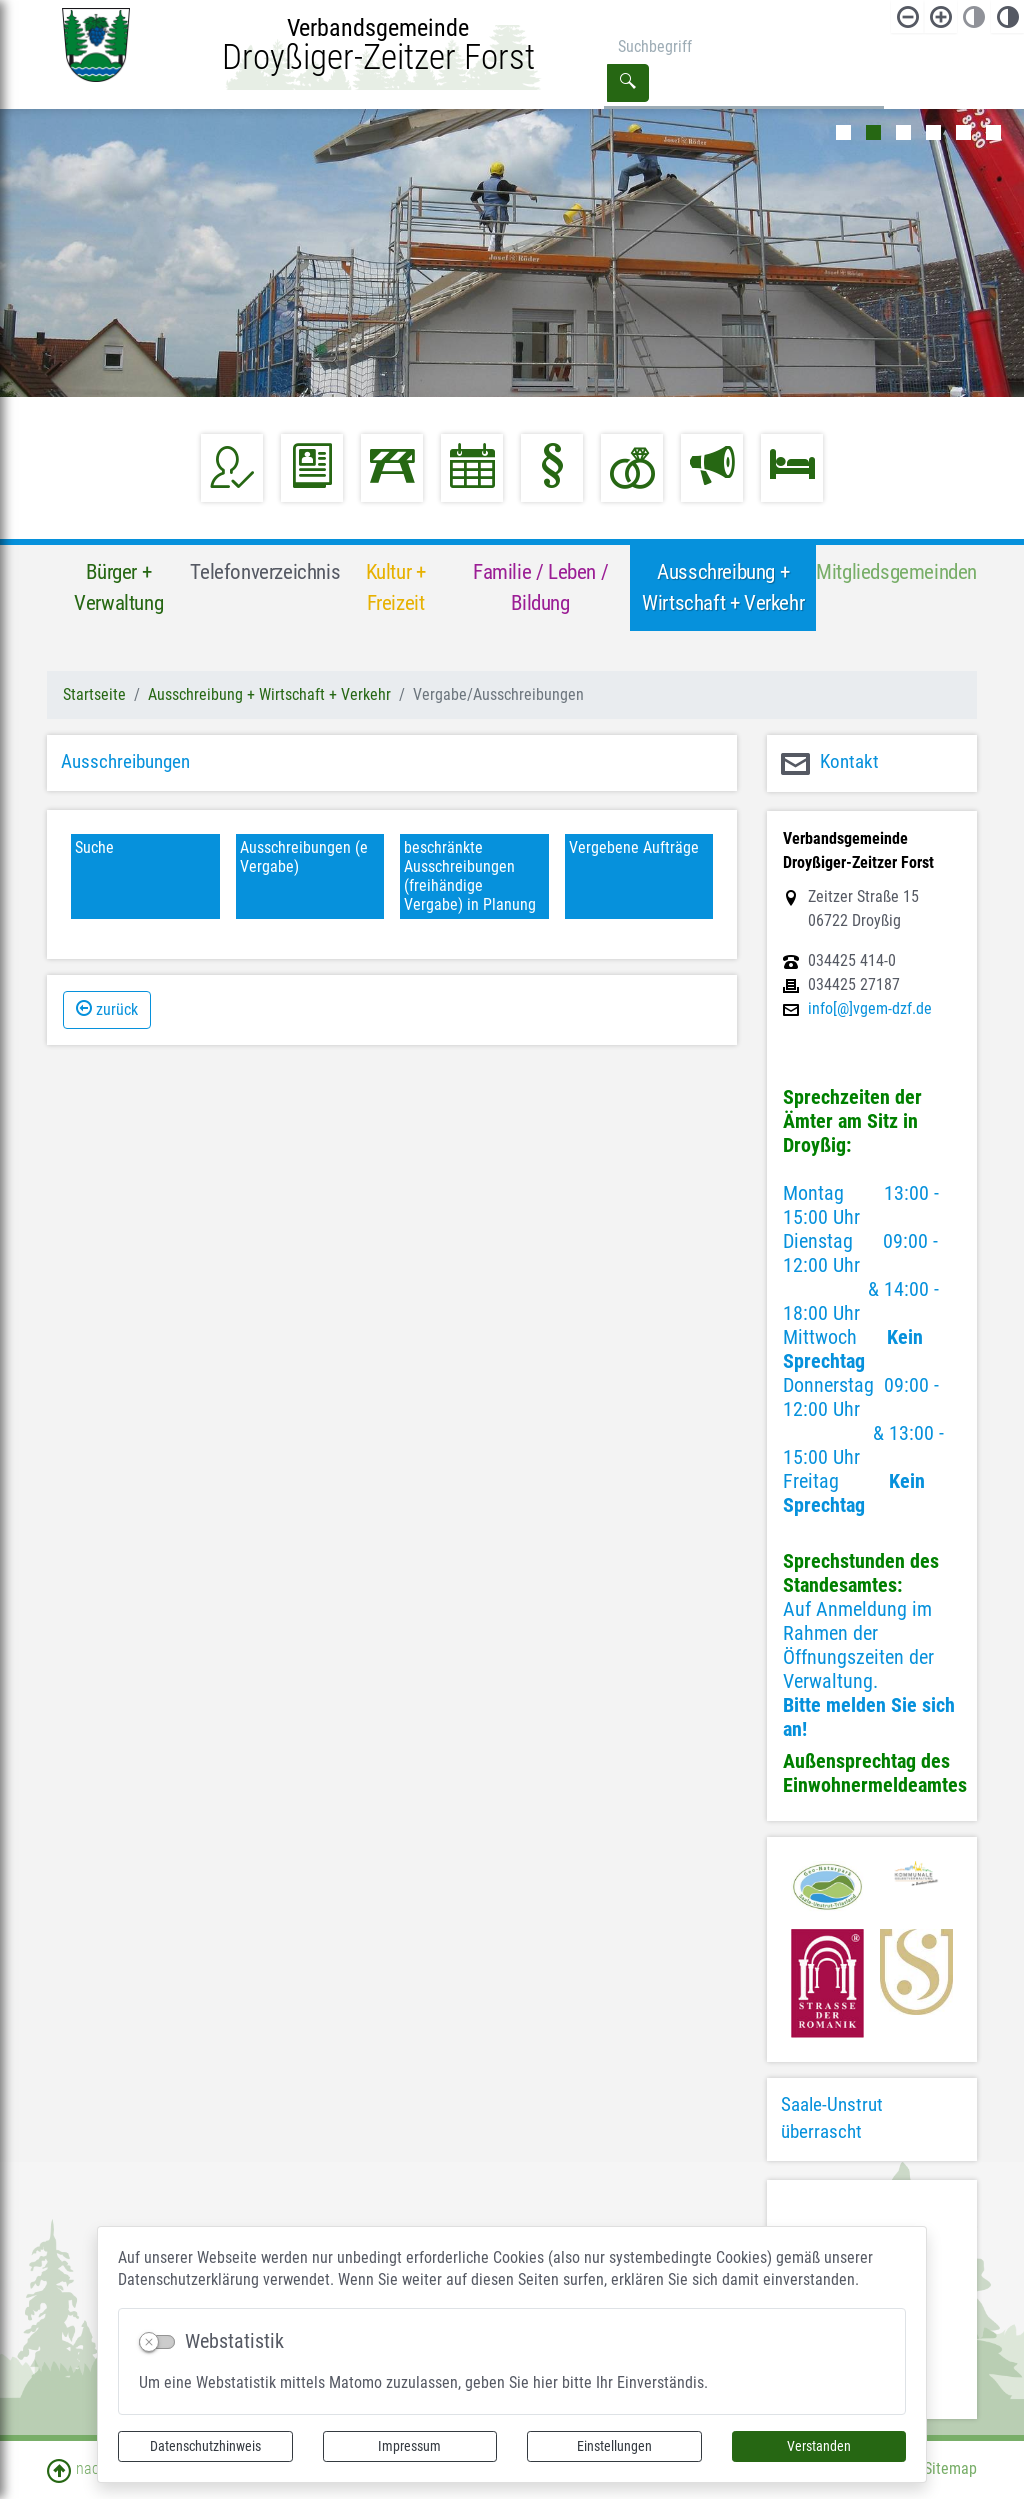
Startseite (94, 694)
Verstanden (819, 2446)
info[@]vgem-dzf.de (870, 1009)
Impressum (409, 2446)
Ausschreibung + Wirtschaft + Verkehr (269, 694)
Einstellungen (614, 2446)
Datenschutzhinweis (205, 2446)
